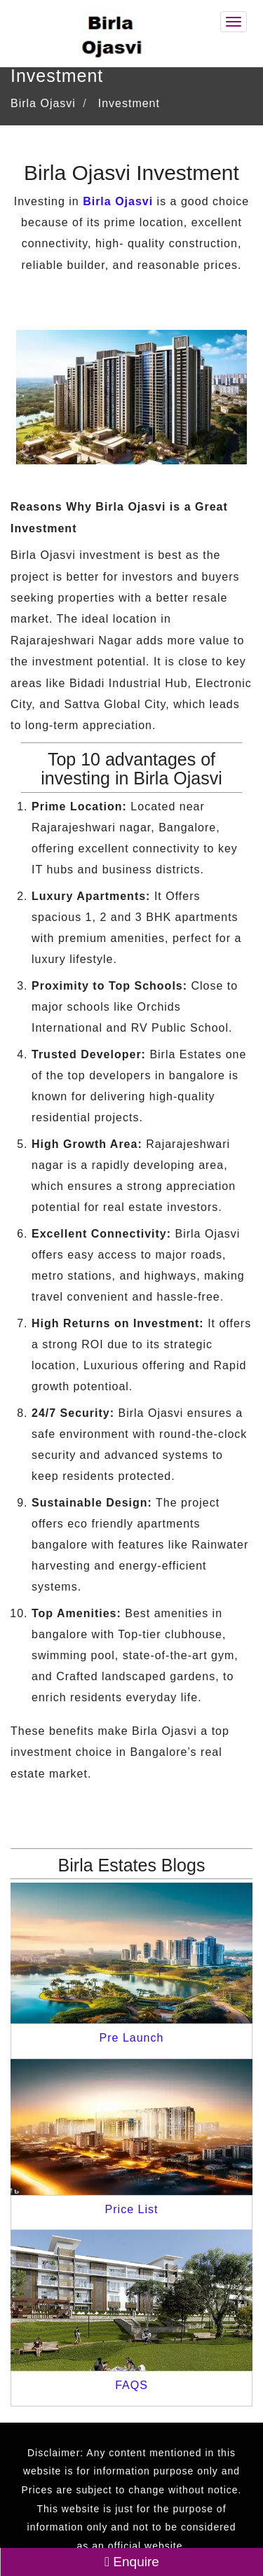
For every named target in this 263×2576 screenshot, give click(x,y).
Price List (132, 2209)
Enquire (131, 2561)
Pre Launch (132, 2038)
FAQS (131, 2385)
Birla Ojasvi (118, 201)
